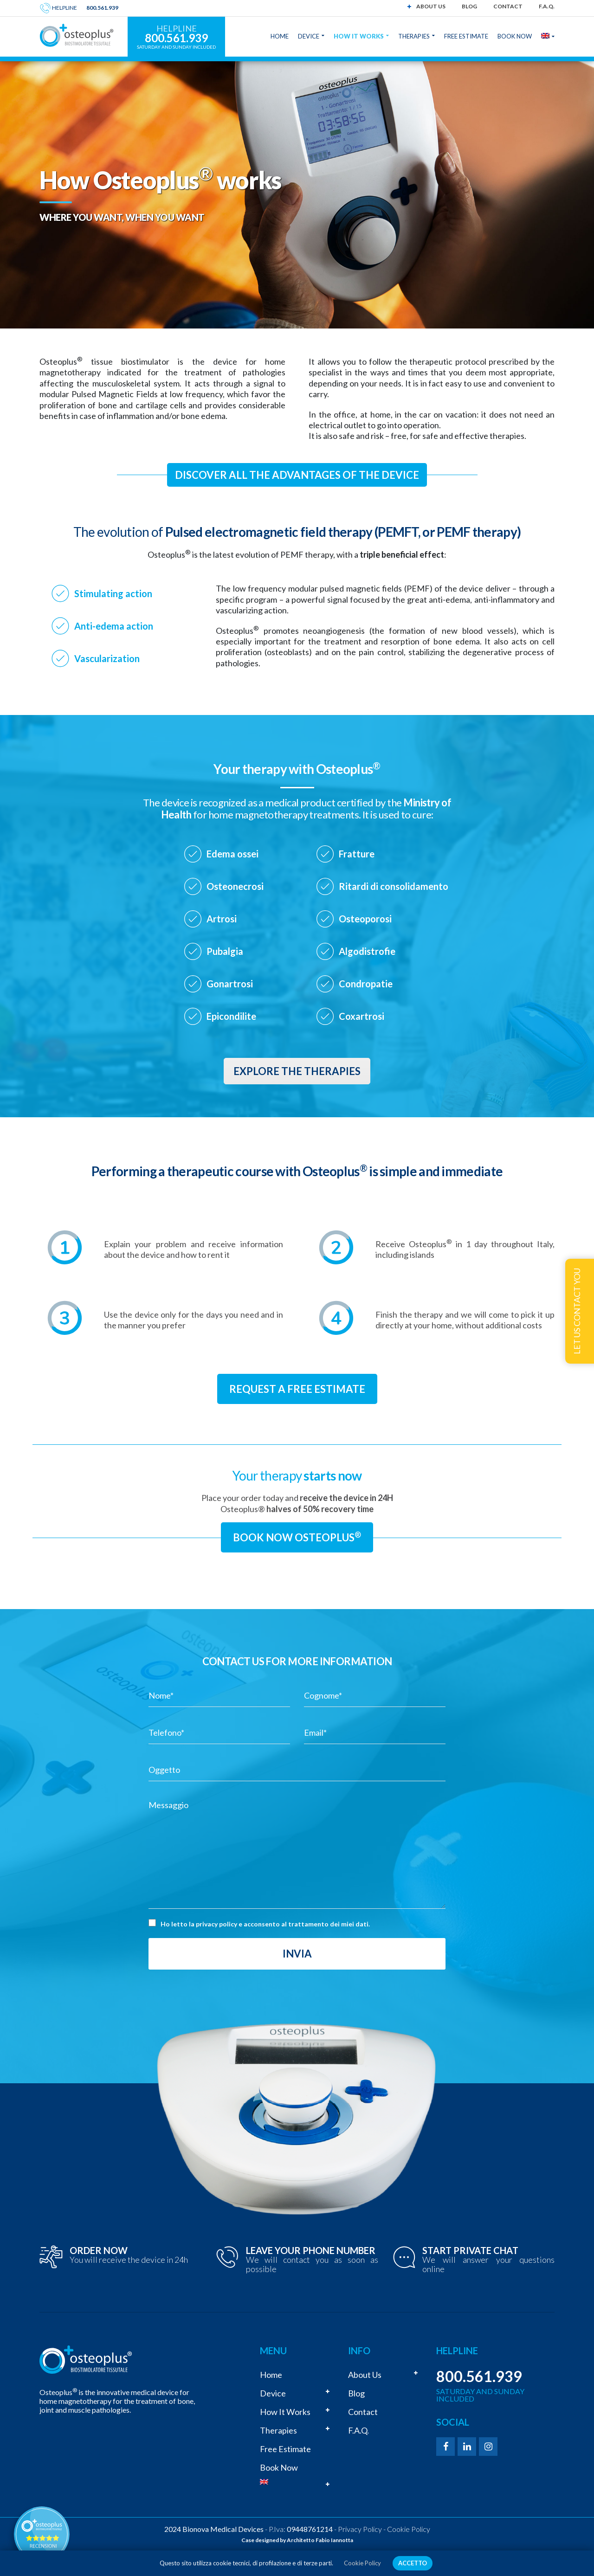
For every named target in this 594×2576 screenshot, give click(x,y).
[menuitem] (297, 2482)
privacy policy (216, 1924)
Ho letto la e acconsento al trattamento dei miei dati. (265, 1924)
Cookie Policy (408, 2528)
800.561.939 (102, 7)
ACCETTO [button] (412, 2563)
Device (273, 2393)
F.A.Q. (547, 6)
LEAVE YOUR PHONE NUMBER (310, 2250)
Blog (469, 6)
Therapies (278, 2430)
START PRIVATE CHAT (470, 2250)
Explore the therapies (297, 1071)
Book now (279, 2467)
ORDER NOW (99, 2250)
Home (271, 2375)
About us (431, 6)
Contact (508, 6)
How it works (285, 2412)
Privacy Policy (360, 2528)
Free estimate (285, 2449)
